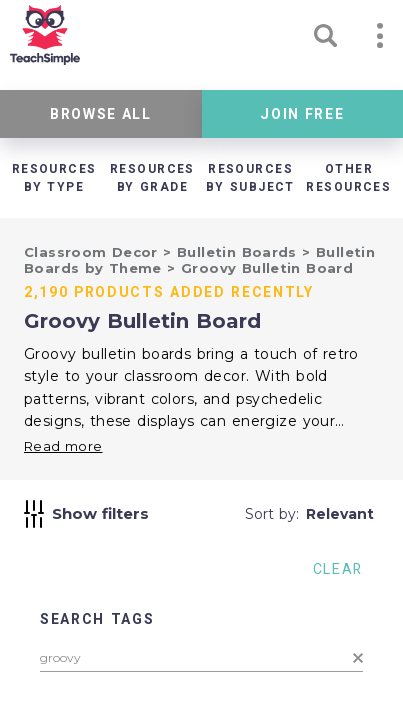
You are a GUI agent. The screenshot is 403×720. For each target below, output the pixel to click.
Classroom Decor (93, 252)
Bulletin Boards (239, 252)
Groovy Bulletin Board (267, 268)
